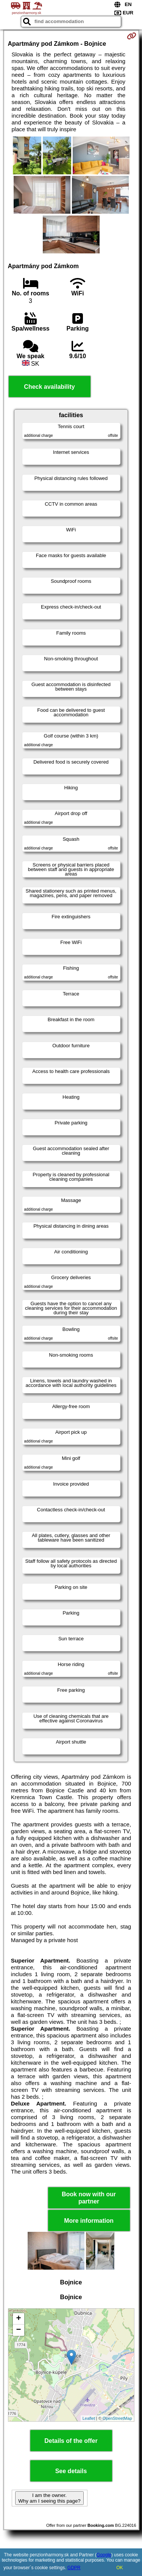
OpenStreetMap (117, 2418)
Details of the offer (70, 2441)
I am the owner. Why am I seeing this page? (49, 2498)
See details (71, 2471)
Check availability (49, 387)
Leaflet (89, 2418)
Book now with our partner (89, 2198)
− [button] (18, 2330)
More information (89, 2220)
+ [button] (18, 2318)
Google (104, 2554)
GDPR (74, 2567)
